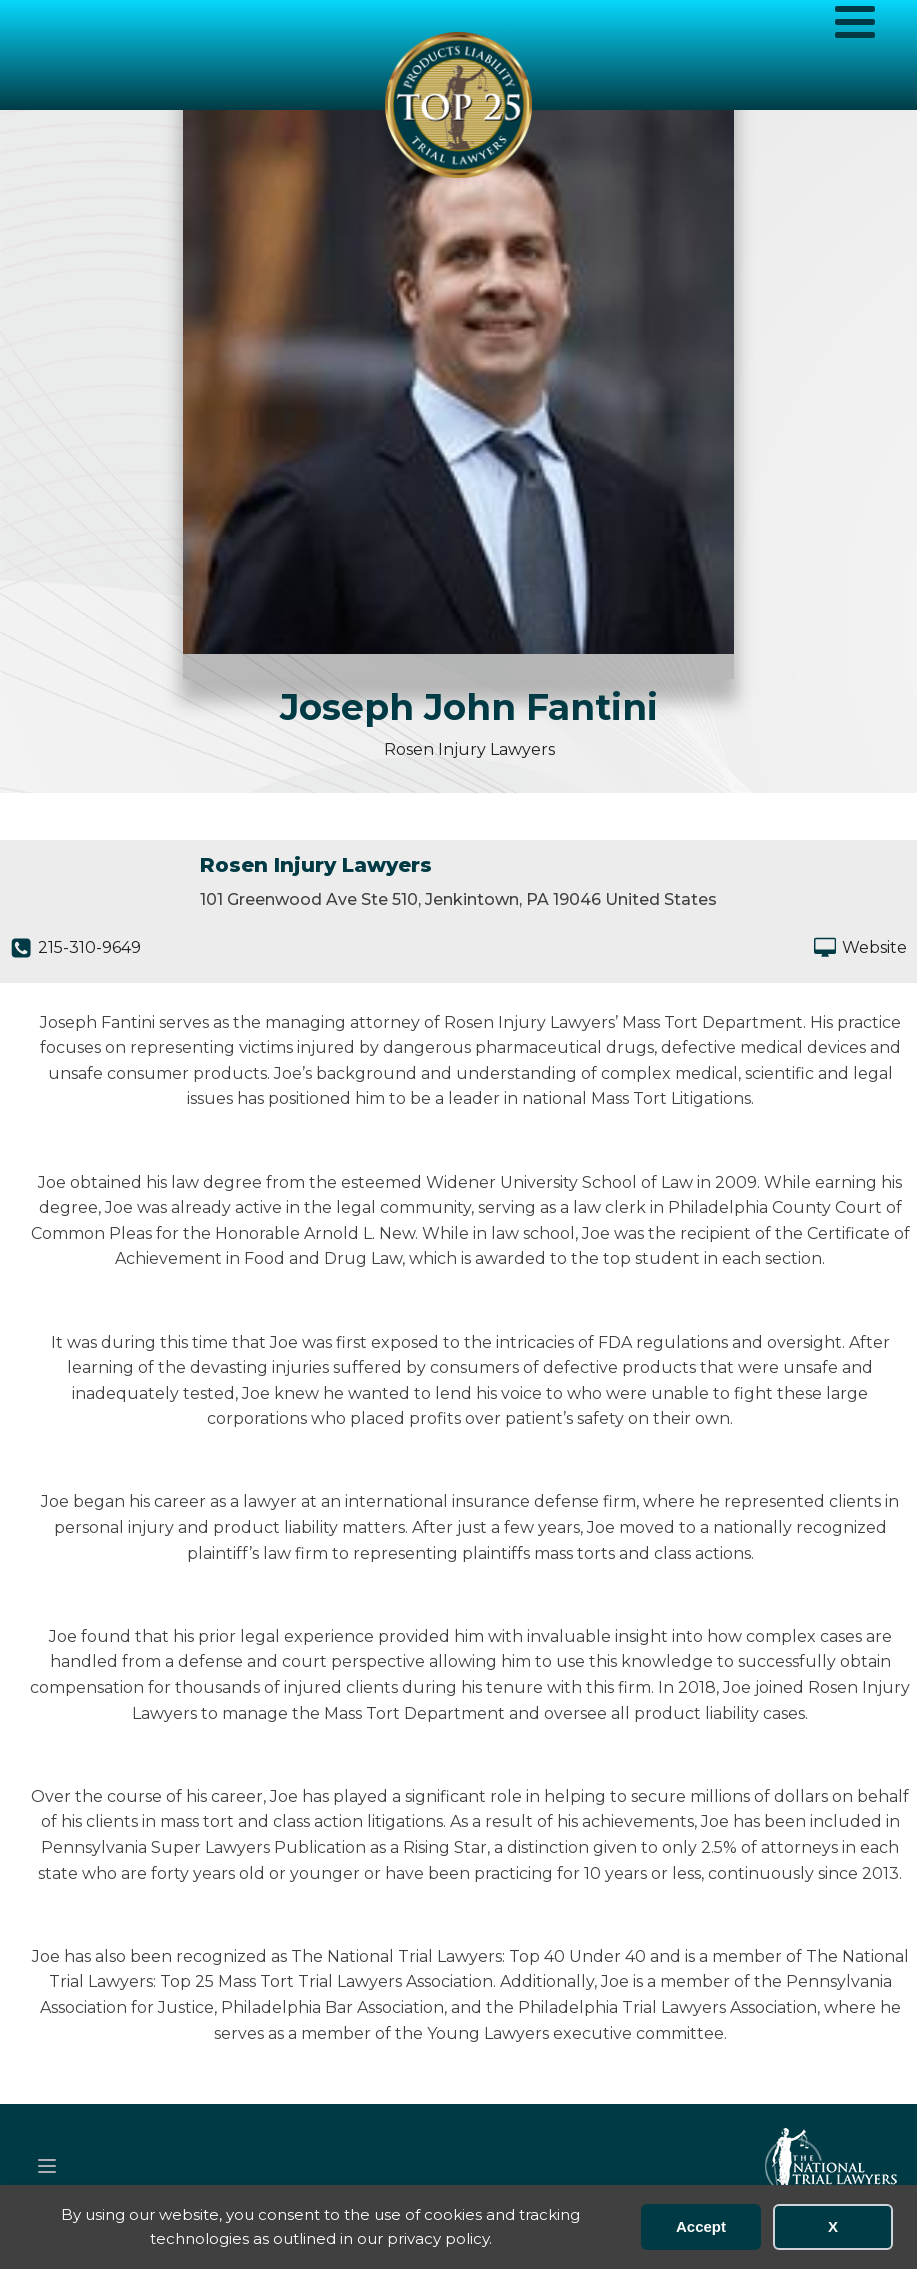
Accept (701, 2226)
